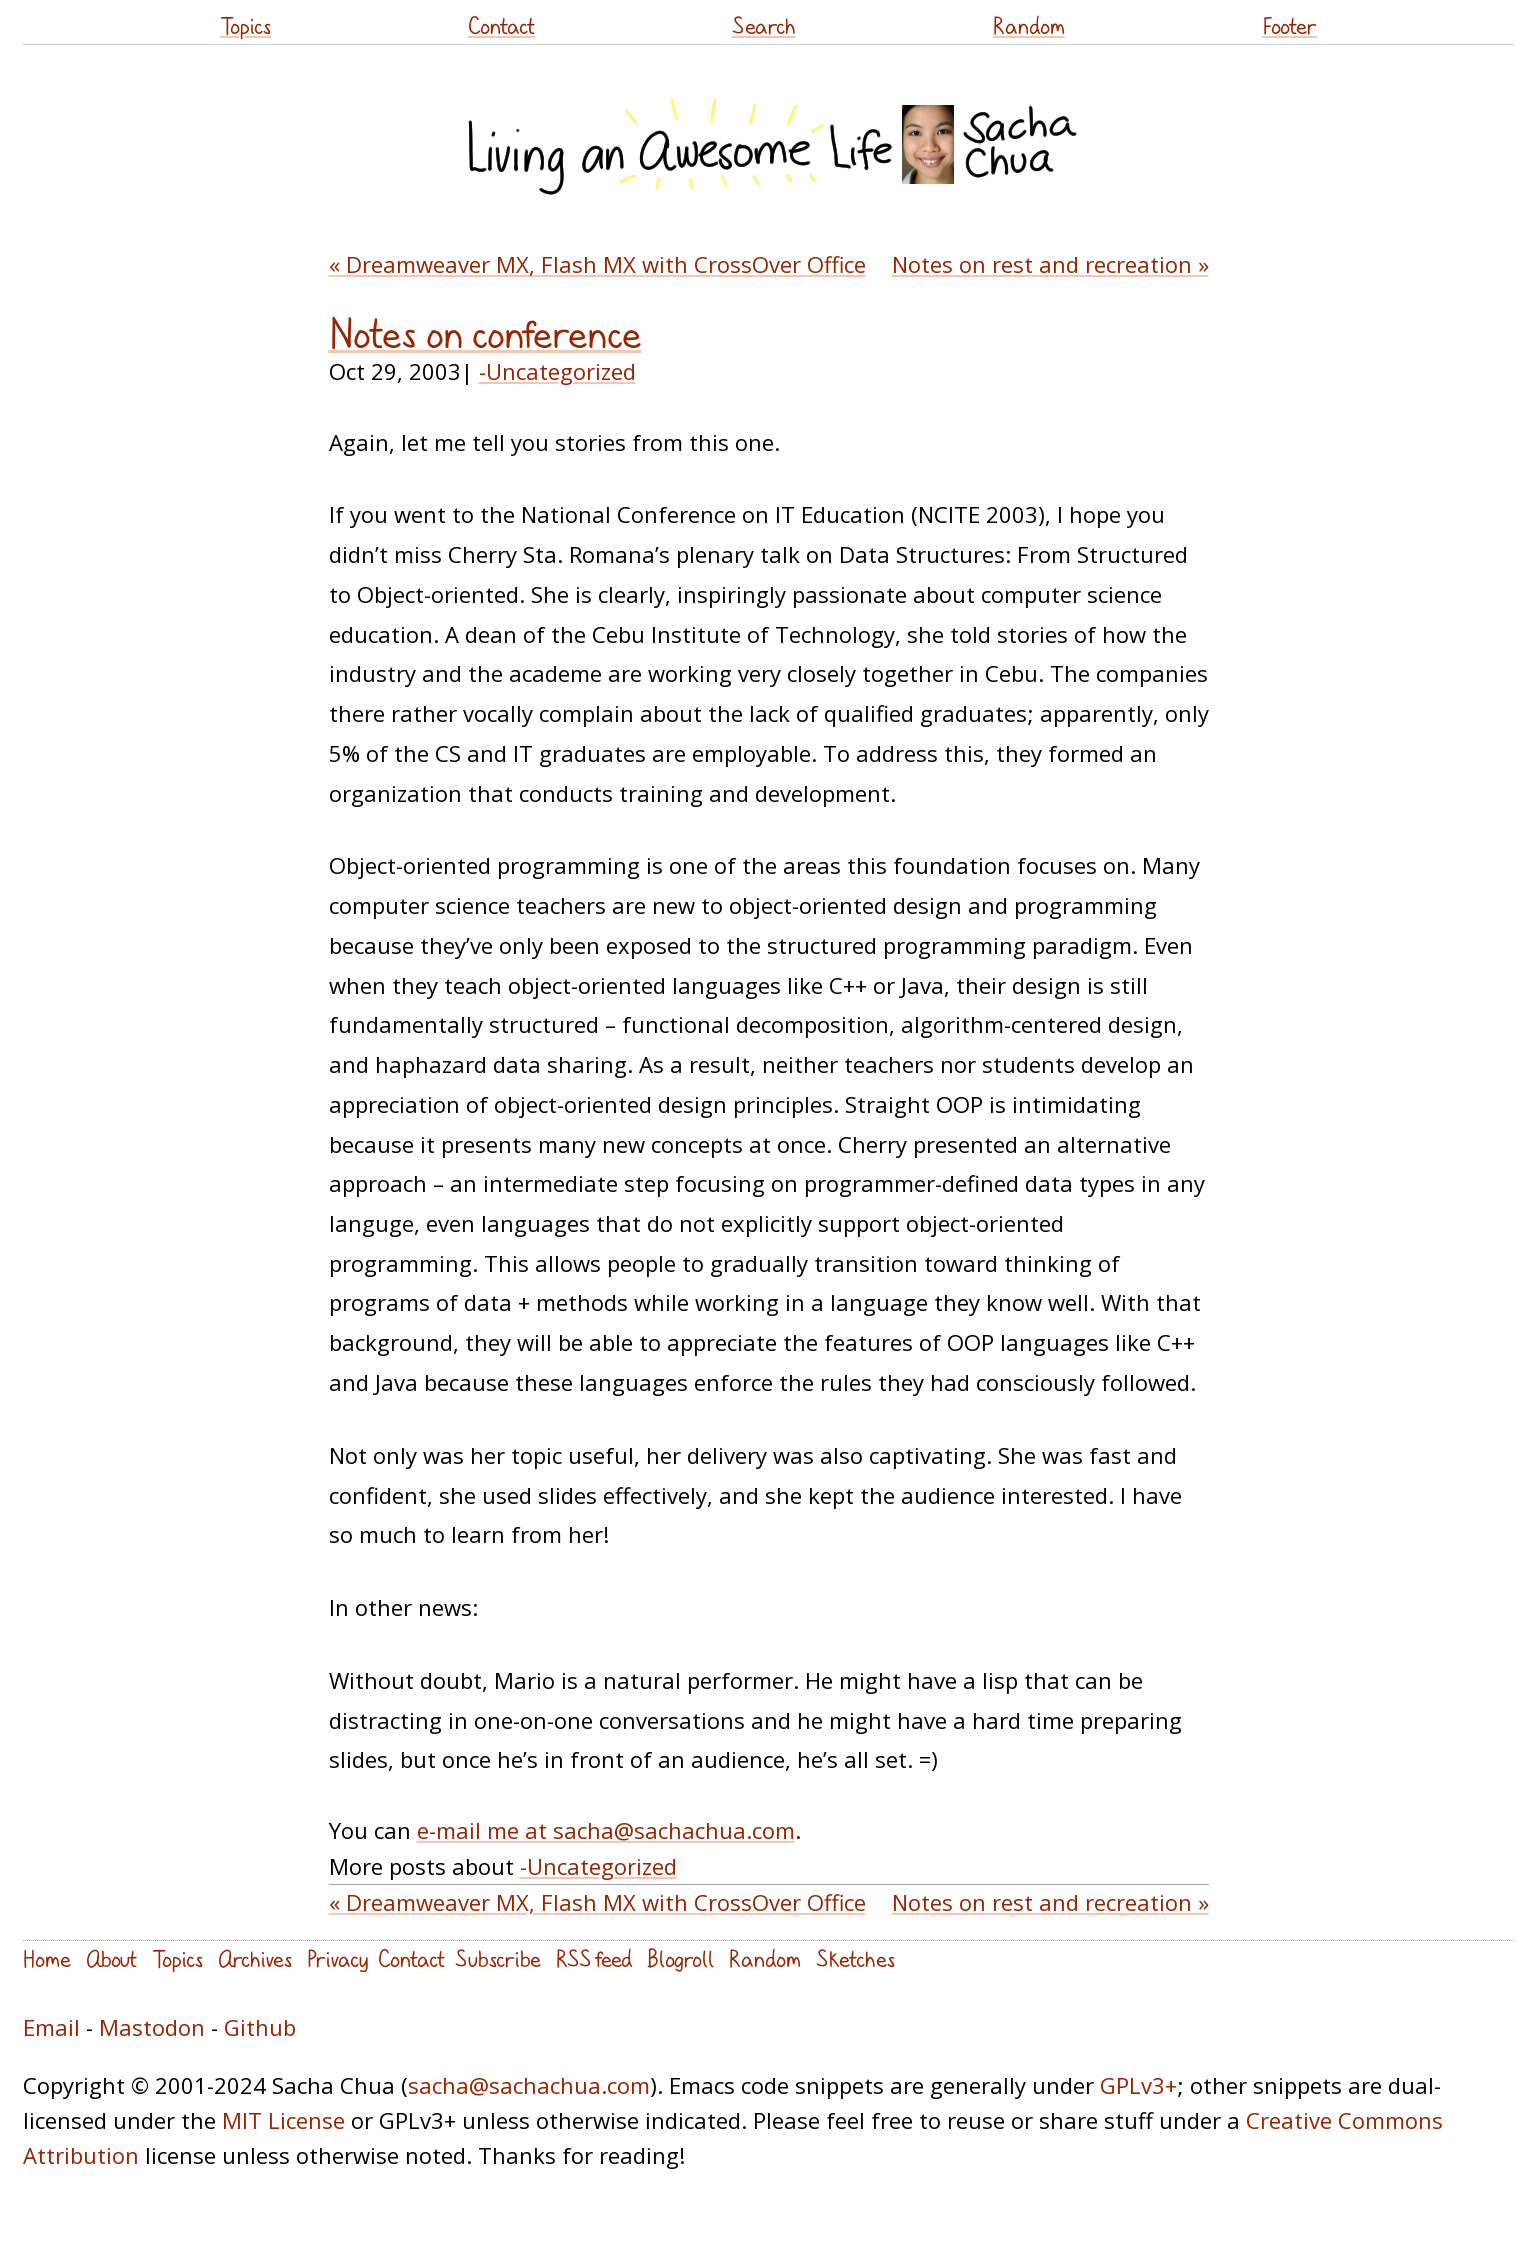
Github (260, 2027)
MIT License (283, 2120)
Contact (501, 25)
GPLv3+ (1138, 2085)
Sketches (855, 1958)
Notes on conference (485, 334)
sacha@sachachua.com (529, 2085)
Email (51, 2027)
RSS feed (594, 1958)
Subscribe (498, 1958)
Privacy (337, 1958)
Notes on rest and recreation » (1050, 264)
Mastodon (152, 2027)
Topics (245, 25)
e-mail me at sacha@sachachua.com (606, 1830)
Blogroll (680, 1958)
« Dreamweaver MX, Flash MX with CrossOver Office (597, 264)
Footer (1289, 25)
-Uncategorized (557, 371)
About (111, 1958)
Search (764, 25)
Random (1029, 25)
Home (47, 1958)
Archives (255, 1958)
